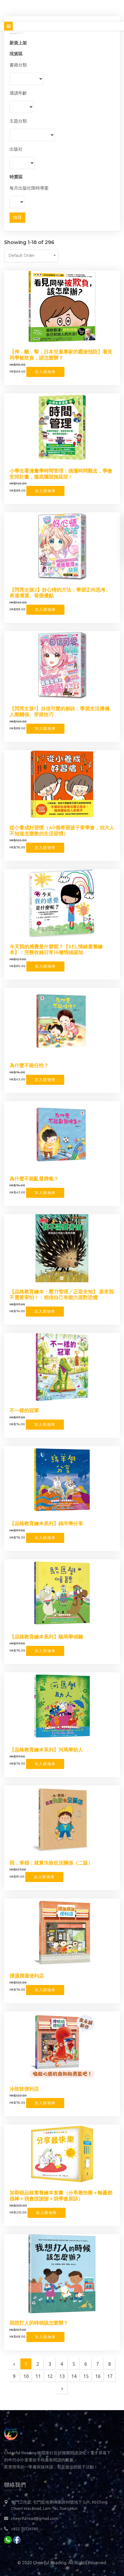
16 (98, 2376)
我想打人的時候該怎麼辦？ (39, 2323)
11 (38, 2376)
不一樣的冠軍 (24, 1411)
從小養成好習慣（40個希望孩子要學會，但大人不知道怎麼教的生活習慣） (62, 831)
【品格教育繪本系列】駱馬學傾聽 (46, 1637)
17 (110, 2376)
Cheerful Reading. (50, 2562)
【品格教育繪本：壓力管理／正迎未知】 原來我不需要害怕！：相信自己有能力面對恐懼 (62, 1295)
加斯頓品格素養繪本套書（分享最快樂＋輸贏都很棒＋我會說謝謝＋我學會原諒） (61, 2196)
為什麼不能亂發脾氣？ (34, 1179)
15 (86, 2376)
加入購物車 (45, 371)
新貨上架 (18, 42)
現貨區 (16, 53)
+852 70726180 (24, 2528)
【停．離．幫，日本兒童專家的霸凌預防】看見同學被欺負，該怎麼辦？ (61, 355)
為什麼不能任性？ (29, 1065)
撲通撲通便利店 (27, 1976)
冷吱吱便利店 (24, 2089)
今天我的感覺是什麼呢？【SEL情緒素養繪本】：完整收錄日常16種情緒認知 (56, 950)
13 (62, 2376)
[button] (31, 256)
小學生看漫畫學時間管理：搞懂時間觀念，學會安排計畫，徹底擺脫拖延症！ (61, 474)
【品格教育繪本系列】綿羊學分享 (46, 1524)
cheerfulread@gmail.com (34, 2518)
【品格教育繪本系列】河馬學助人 (46, 1750)
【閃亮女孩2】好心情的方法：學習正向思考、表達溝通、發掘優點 (60, 593)
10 (26, 2376)
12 (50, 2376)
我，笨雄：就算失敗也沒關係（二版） (51, 1863)
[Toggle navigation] (8, 26)
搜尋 (17, 217)
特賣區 (16, 176)
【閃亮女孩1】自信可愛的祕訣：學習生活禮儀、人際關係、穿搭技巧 (62, 712)
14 (74, 2376)
